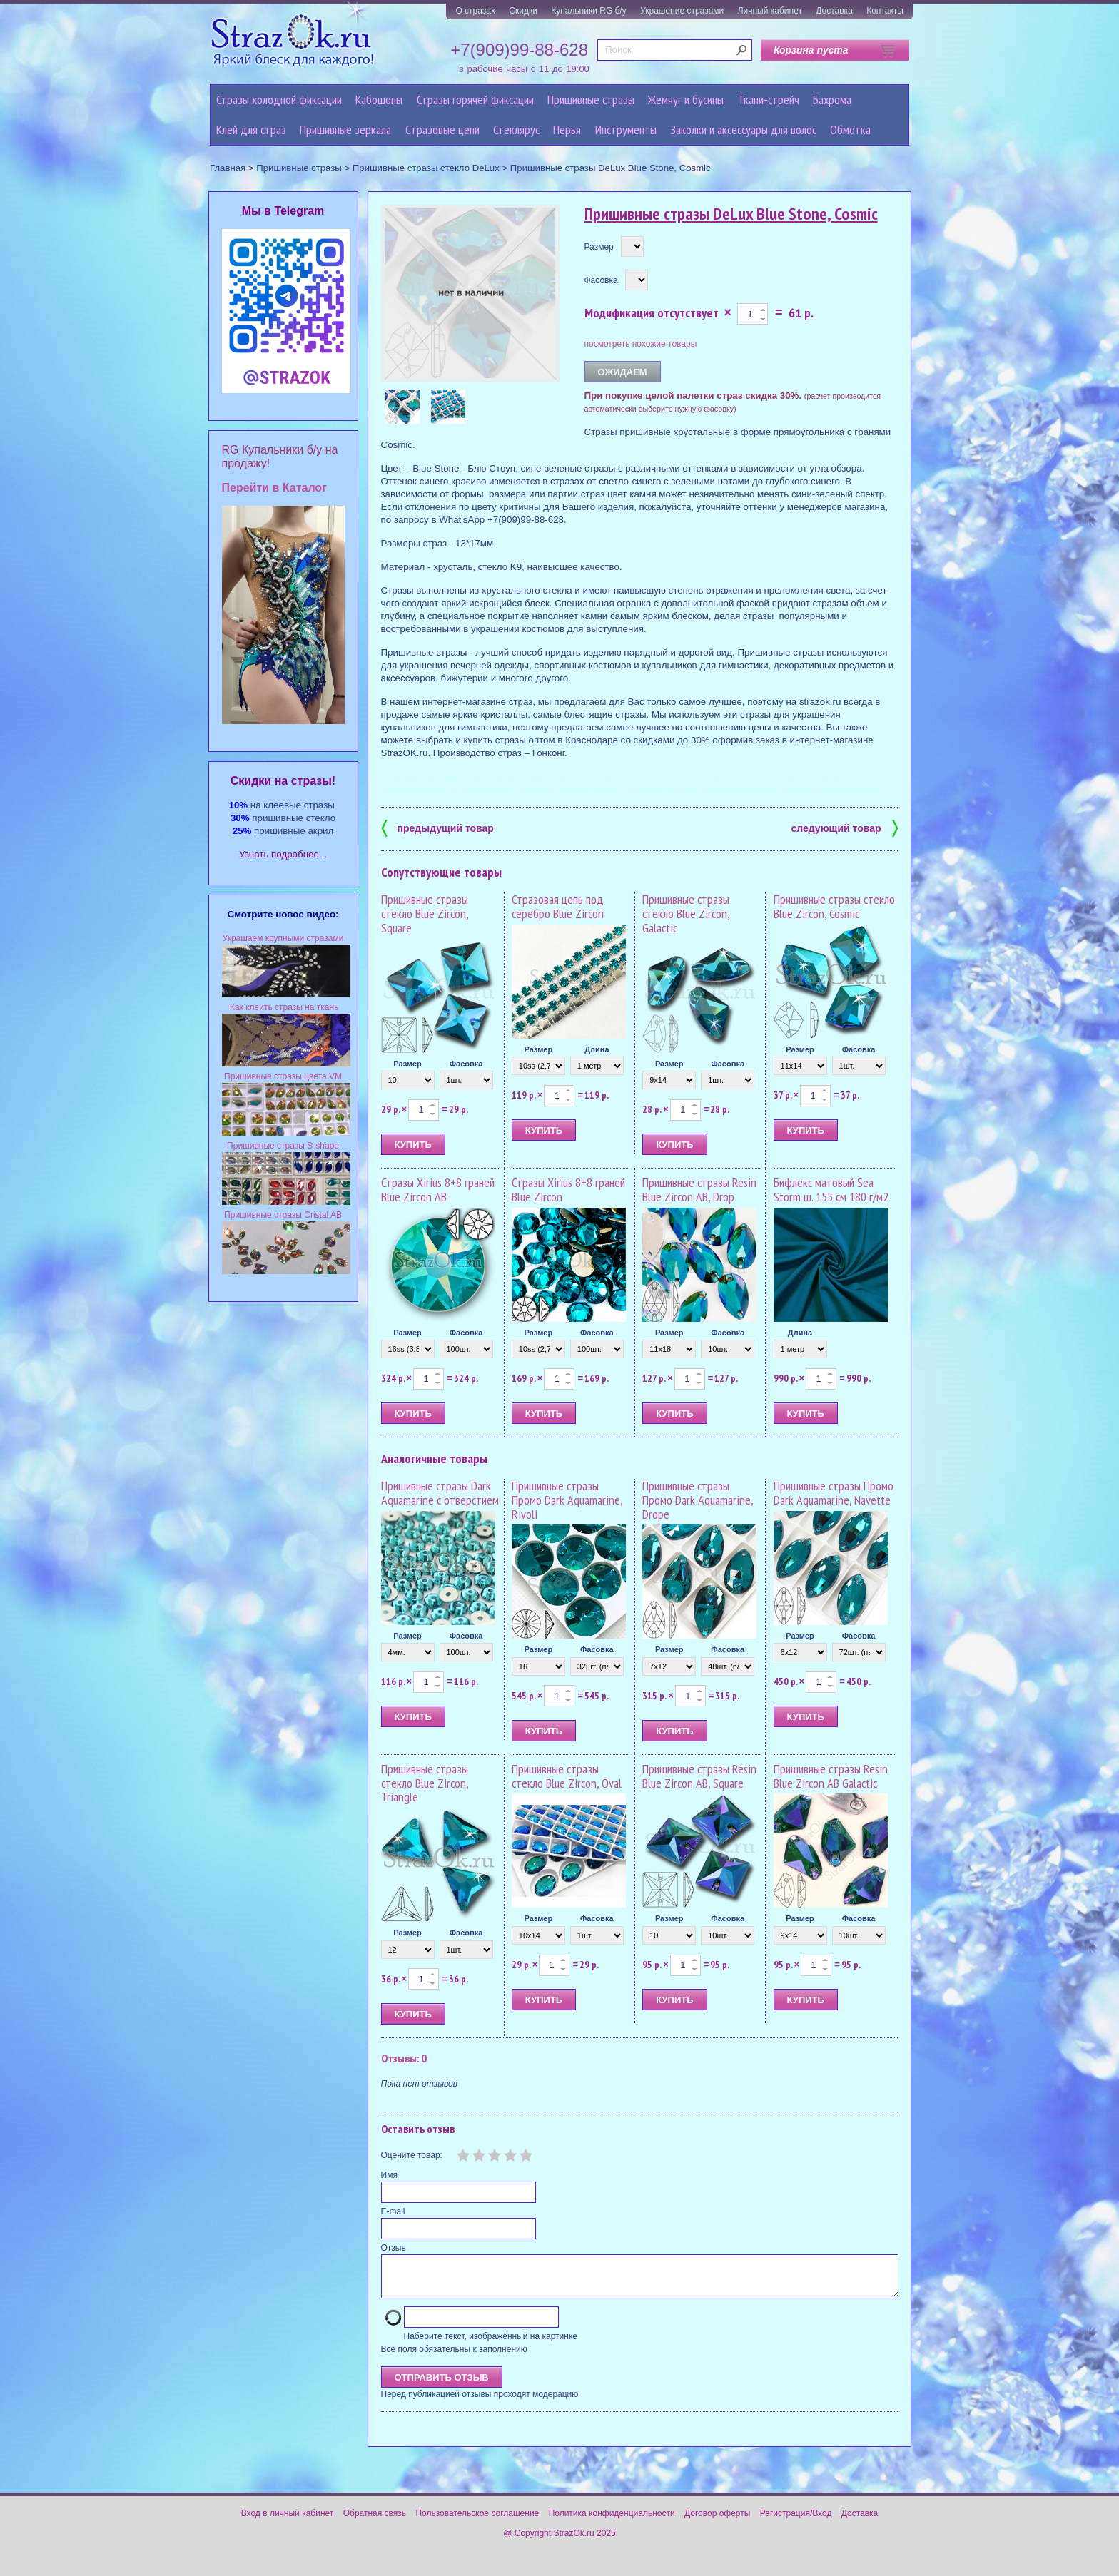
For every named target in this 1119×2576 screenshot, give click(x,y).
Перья (567, 129)
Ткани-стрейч (768, 99)
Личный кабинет (770, 11)
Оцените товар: (411, 2155)
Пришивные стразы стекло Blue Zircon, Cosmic (834, 906)
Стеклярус (516, 129)
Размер (599, 247)
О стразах (475, 11)
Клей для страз (251, 129)
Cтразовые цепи (442, 129)
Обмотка (850, 129)
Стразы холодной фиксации (279, 99)
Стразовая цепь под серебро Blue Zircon (558, 906)
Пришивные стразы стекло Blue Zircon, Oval (567, 1776)
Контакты (884, 11)
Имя (389, 2175)
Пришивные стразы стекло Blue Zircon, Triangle (424, 1783)
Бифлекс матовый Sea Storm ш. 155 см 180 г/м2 (831, 1189)
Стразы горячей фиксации (475, 99)
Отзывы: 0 (404, 2058)
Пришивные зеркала (345, 129)
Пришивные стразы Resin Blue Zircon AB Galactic (831, 1776)
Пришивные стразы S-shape (283, 1146)
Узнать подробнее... (283, 854)
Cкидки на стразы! (283, 781)
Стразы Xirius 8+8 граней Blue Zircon (568, 1189)
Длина (596, 1049)
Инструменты (626, 129)
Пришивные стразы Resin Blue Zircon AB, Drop (699, 1189)
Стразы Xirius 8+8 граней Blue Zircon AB (438, 1189)
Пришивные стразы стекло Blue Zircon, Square (424, 913)
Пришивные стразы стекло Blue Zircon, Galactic (685, 913)
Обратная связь (374, 2522)
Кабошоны (378, 99)
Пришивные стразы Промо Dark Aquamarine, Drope (697, 1499)
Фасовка (601, 280)
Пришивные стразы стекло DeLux (426, 168)
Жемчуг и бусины (686, 99)
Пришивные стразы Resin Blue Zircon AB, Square (699, 1776)
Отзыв (393, 2248)
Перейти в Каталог (274, 488)
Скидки (523, 11)
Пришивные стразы (590, 99)
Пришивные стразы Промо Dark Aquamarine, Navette (833, 1492)
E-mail (393, 2211)
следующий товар (844, 827)
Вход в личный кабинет (287, 2522)
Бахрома (832, 99)
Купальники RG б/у (589, 11)
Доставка (834, 11)
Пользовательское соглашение (477, 2522)
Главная (227, 168)
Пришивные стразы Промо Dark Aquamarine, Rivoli (567, 1499)
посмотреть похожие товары (640, 344)
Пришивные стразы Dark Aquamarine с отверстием (440, 1492)
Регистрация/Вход (796, 2522)
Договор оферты (717, 2522)
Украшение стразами (682, 11)
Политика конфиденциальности (612, 2522)
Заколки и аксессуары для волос (743, 129)
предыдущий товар (437, 827)
